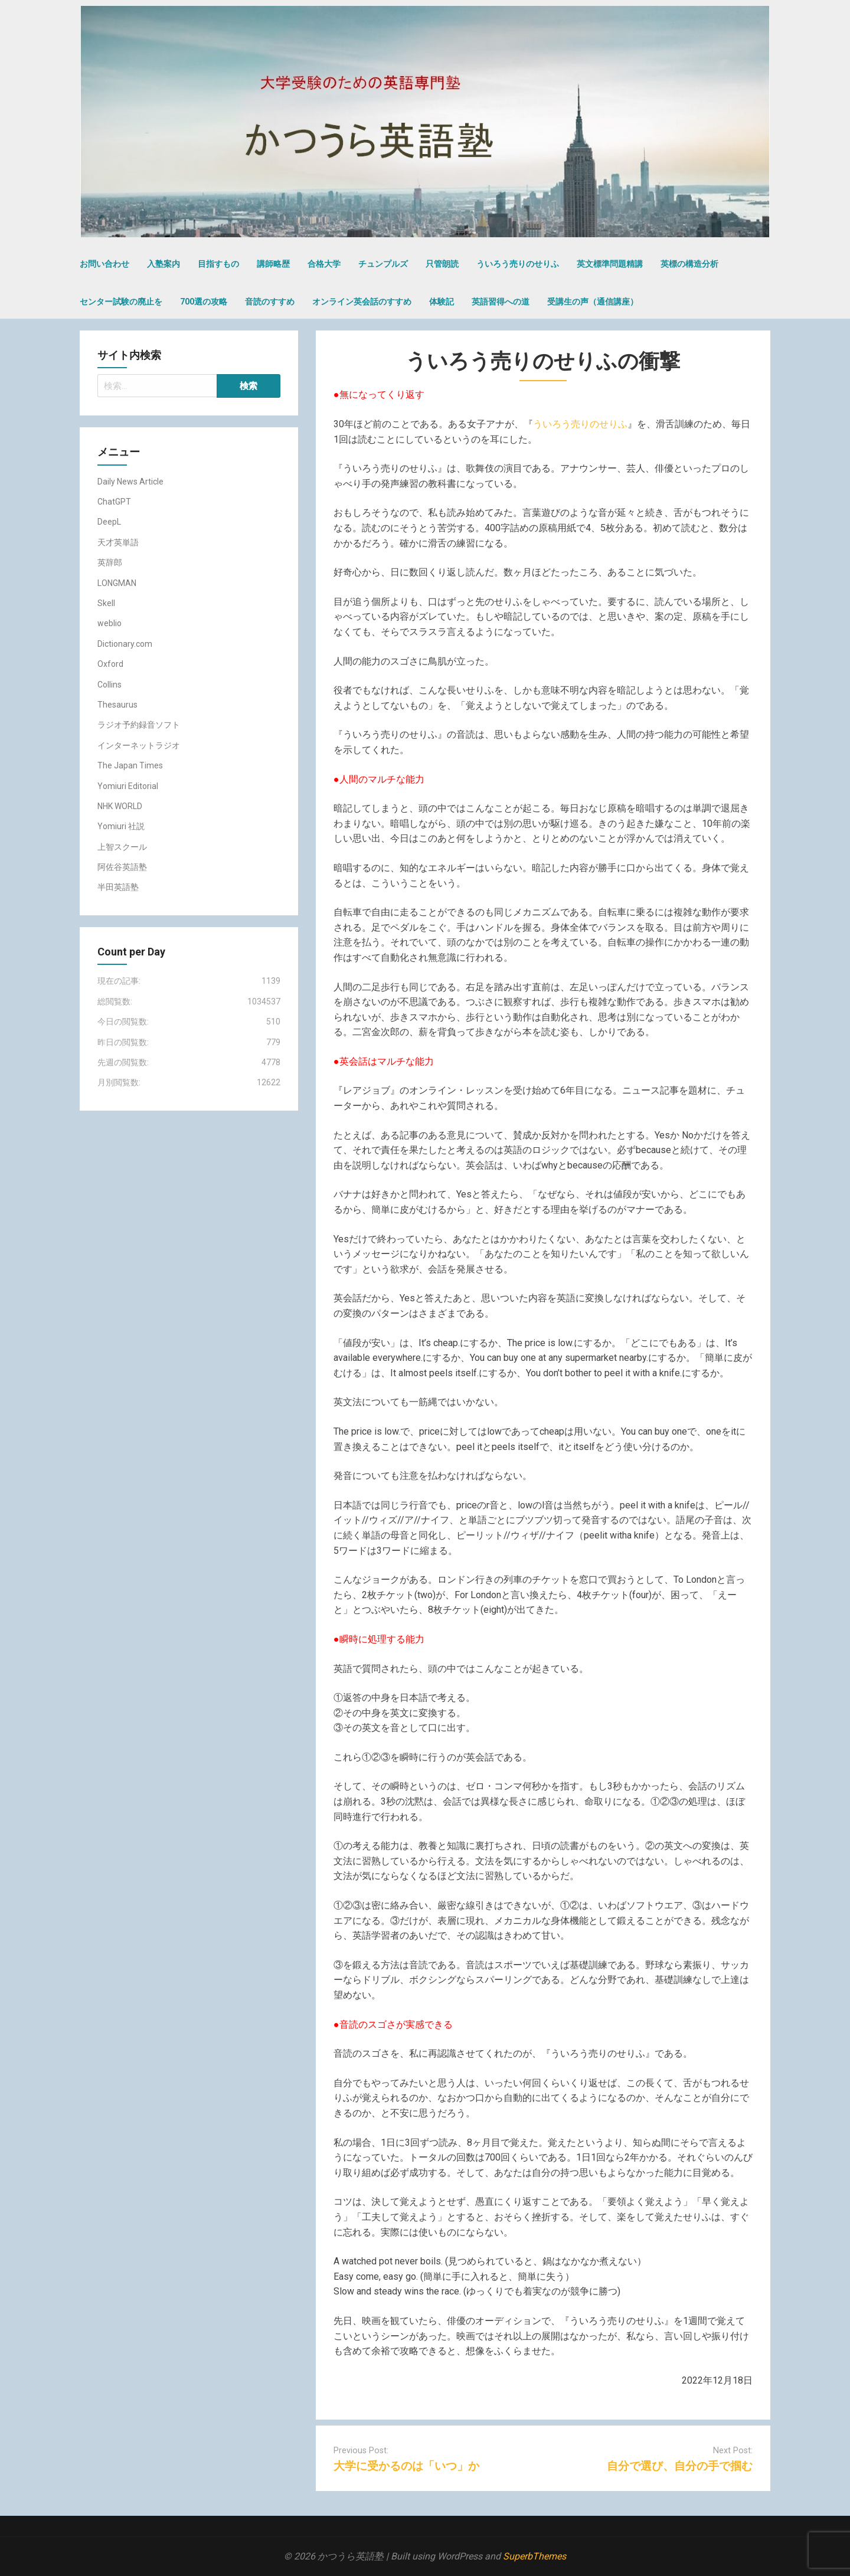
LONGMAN (116, 583)
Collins (109, 684)
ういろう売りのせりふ (517, 264)
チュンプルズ (383, 264)
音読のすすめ (270, 301)
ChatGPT (114, 501)
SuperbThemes (534, 2556)
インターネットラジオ (138, 745)
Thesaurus (117, 704)
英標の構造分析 (689, 264)
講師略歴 (273, 264)
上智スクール (122, 847)
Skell (106, 603)
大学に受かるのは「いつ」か (406, 2466)
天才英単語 (118, 542)
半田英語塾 (118, 887)
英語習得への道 (500, 301)
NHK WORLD (119, 806)
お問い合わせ (104, 264)
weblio (109, 623)
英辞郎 (109, 562)
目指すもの (218, 264)
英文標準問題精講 (610, 264)
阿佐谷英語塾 (122, 867)
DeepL (109, 521)
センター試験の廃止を (121, 301)
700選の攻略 (203, 301)
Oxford (110, 664)
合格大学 (324, 264)
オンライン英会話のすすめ (361, 301)
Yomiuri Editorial (127, 786)
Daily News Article (130, 481)
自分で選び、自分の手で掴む (680, 2466)
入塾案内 (163, 264)
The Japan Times (130, 765)
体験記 (441, 301)
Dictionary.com (124, 644)
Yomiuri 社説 (121, 826)
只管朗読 (442, 264)
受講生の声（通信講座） (592, 301)
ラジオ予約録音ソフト (138, 724)
